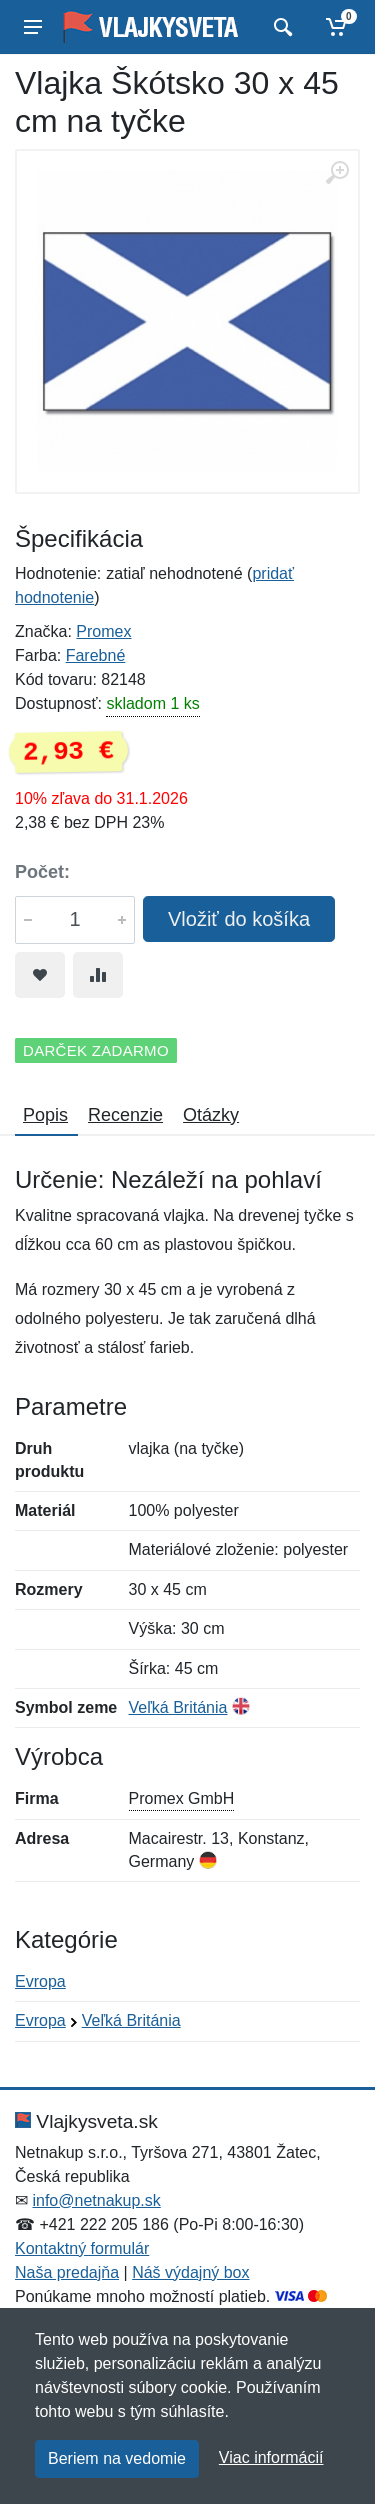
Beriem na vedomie (117, 2458)
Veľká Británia (178, 1707)
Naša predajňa (67, 2272)
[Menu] (33, 27)
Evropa (40, 1981)
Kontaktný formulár (82, 2248)
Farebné (96, 655)
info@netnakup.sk (96, 2200)
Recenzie (125, 1115)
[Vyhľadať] (280, 27)
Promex (103, 631)
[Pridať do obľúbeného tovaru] (40, 975)
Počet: (42, 872)
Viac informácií (271, 2457)
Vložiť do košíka (239, 919)
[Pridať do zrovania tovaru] (98, 975)
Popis (45, 1115)
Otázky (211, 1115)
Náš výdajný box (190, 2272)
